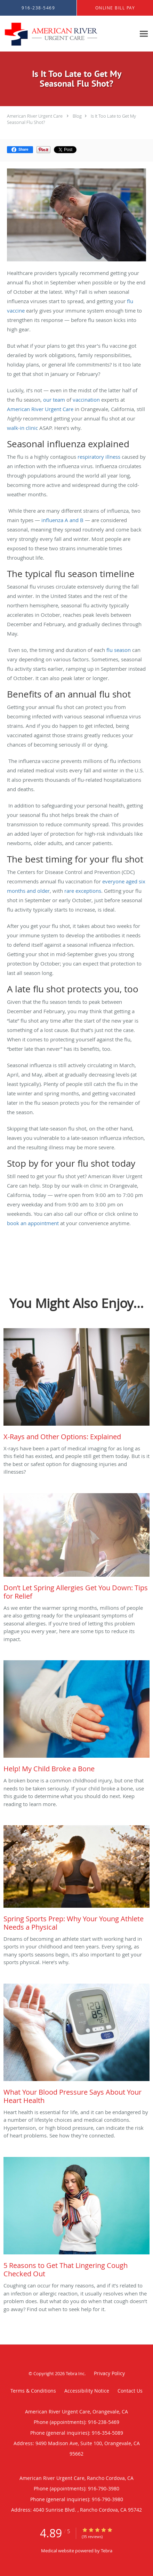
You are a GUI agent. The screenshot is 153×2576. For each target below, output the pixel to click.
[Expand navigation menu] (144, 33)
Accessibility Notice (86, 2390)
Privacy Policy (109, 2373)
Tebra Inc (75, 2373)
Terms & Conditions (33, 2390)
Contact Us (130, 2390)
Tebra (106, 2550)
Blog (77, 116)
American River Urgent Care (35, 116)
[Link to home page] (68, 34)
